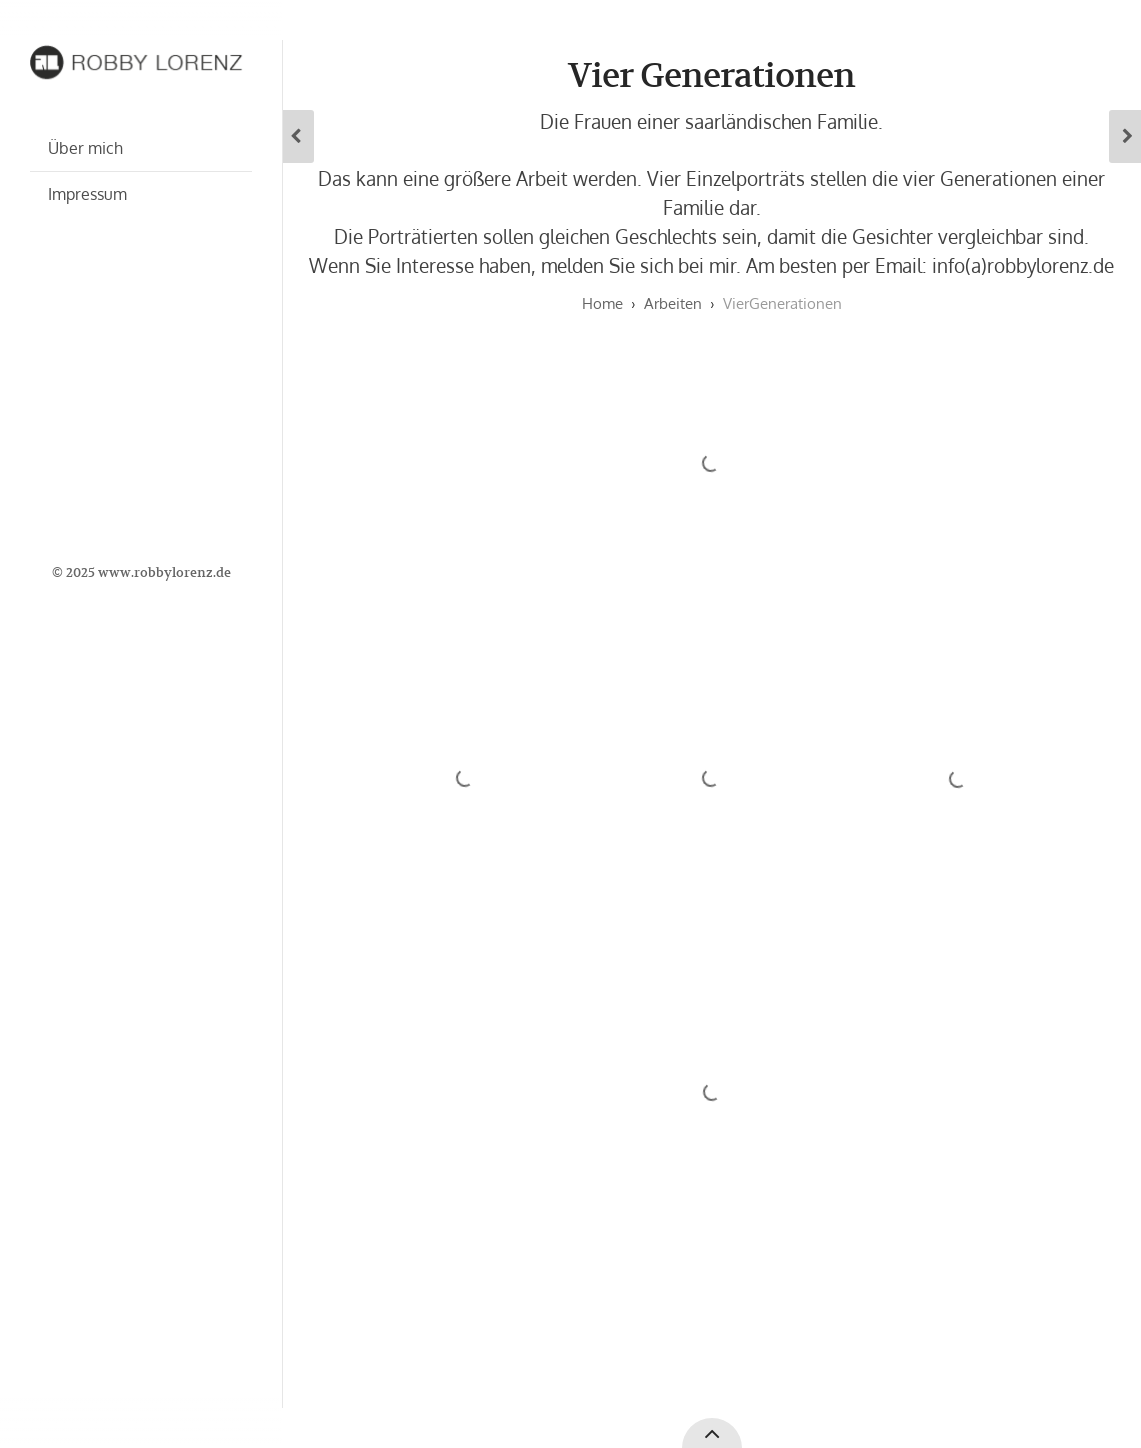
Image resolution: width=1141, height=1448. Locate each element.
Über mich (85, 148)
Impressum (87, 194)
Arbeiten (673, 303)
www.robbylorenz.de (164, 572)
